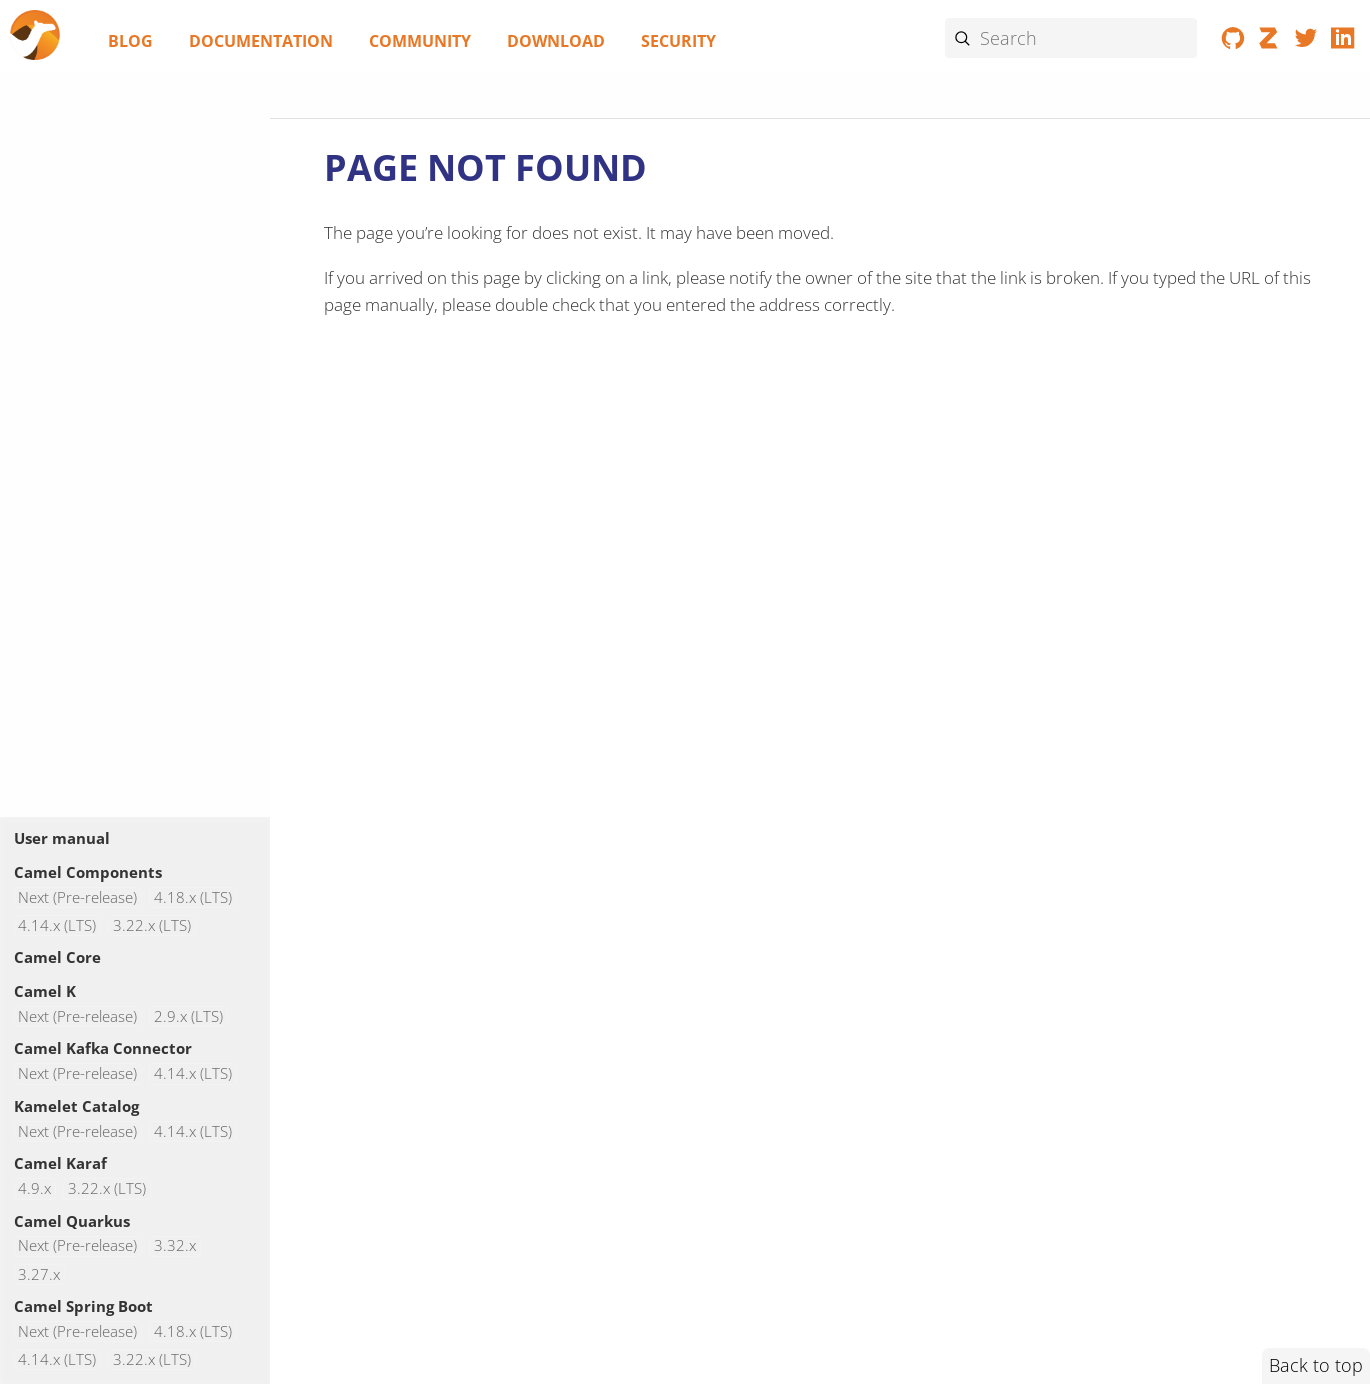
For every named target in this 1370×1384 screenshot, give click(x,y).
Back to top (1316, 1365)
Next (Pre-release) (77, 897)
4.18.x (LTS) (193, 897)
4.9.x (34, 1188)
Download (556, 41)
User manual (62, 838)
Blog (130, 41)
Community (420, 41)
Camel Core (57, 957)
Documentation (261, 41)
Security (678, 41)
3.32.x (175, 1246)
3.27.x (39, 1274)
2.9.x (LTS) (188, 1016)
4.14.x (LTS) (57, 925)
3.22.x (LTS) (152, 925)
